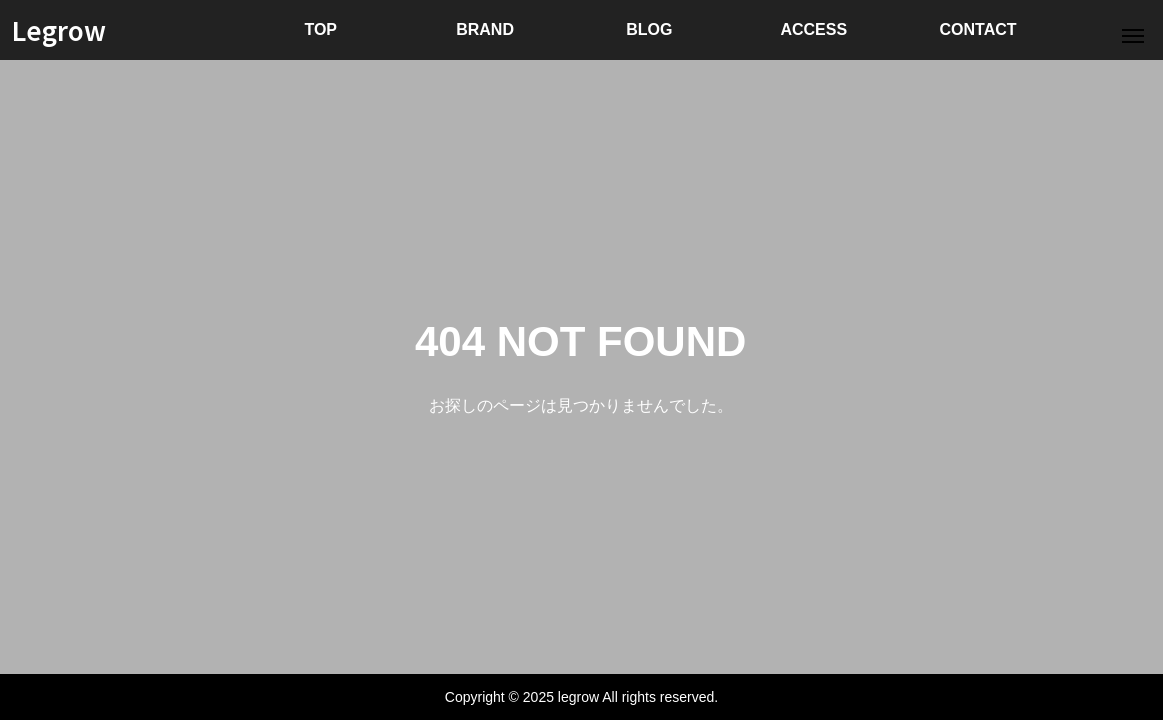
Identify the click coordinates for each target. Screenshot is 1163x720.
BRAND (485, 29)
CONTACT (978, 29)
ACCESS (813, 29)
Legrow (59, 29)
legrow (578, 697)
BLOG (649, 29)
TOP (320, 29)
